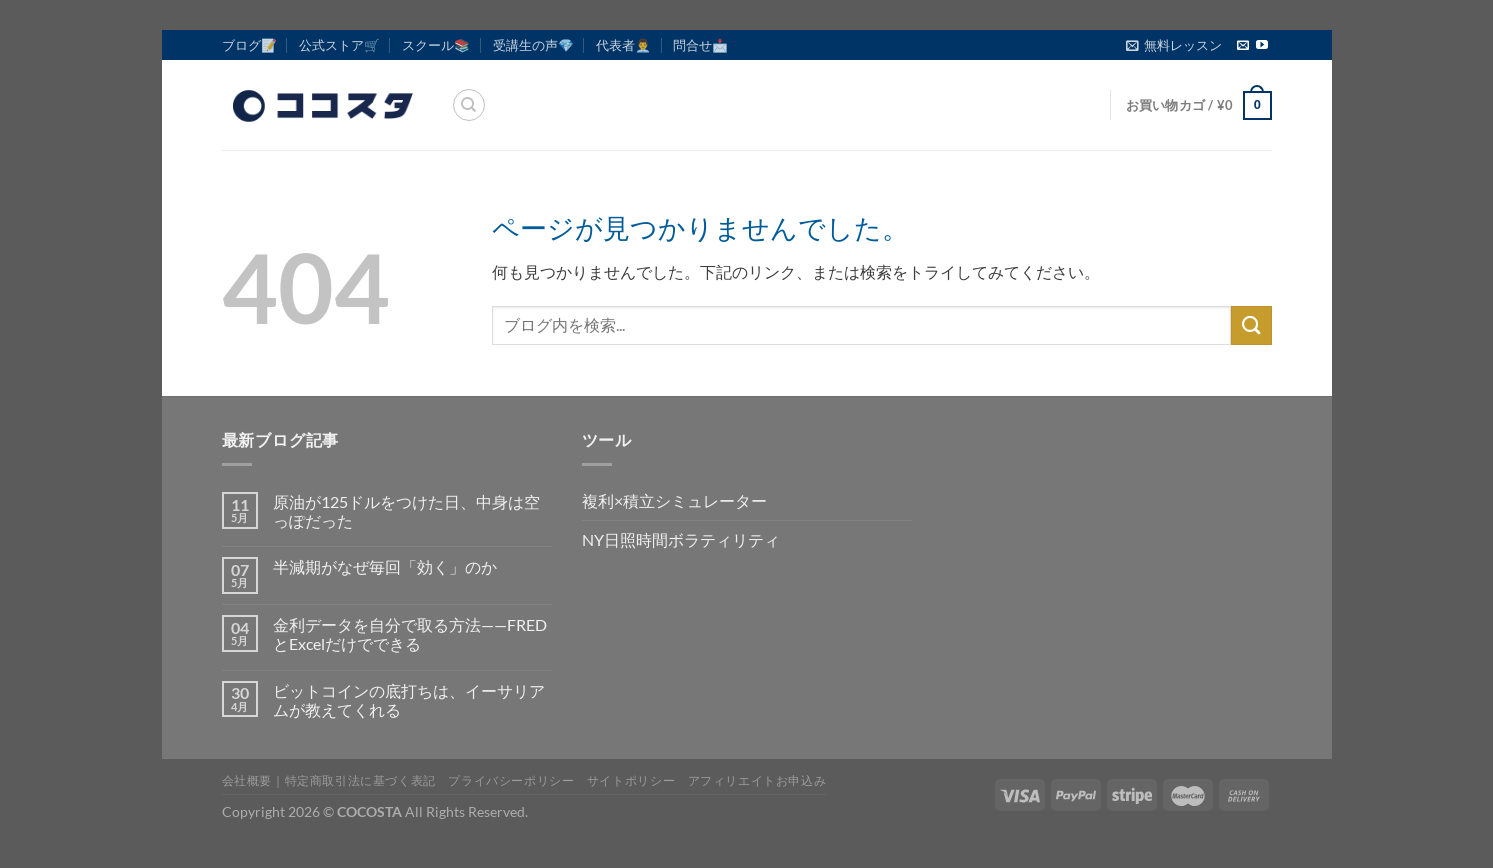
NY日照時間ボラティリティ (681, 539)
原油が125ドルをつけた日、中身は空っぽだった (406, 511)
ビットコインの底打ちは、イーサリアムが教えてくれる (409, 700)
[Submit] (1251, 325)
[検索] (469, 105)
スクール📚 (436, 45)
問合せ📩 (700, 45)
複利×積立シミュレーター (674, 500)
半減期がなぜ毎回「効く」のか (385, 566)
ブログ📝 (249, 45)
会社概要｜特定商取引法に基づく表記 (329, 780)
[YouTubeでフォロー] (1262, 46)
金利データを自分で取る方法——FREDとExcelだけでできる (410, 634)
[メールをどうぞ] (1243, 46)
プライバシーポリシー (511, 780)
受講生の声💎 (533, 45)
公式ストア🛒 (339, 45)
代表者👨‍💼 (623, 45)
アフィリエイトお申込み (757, 780)
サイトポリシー (631, 780)
